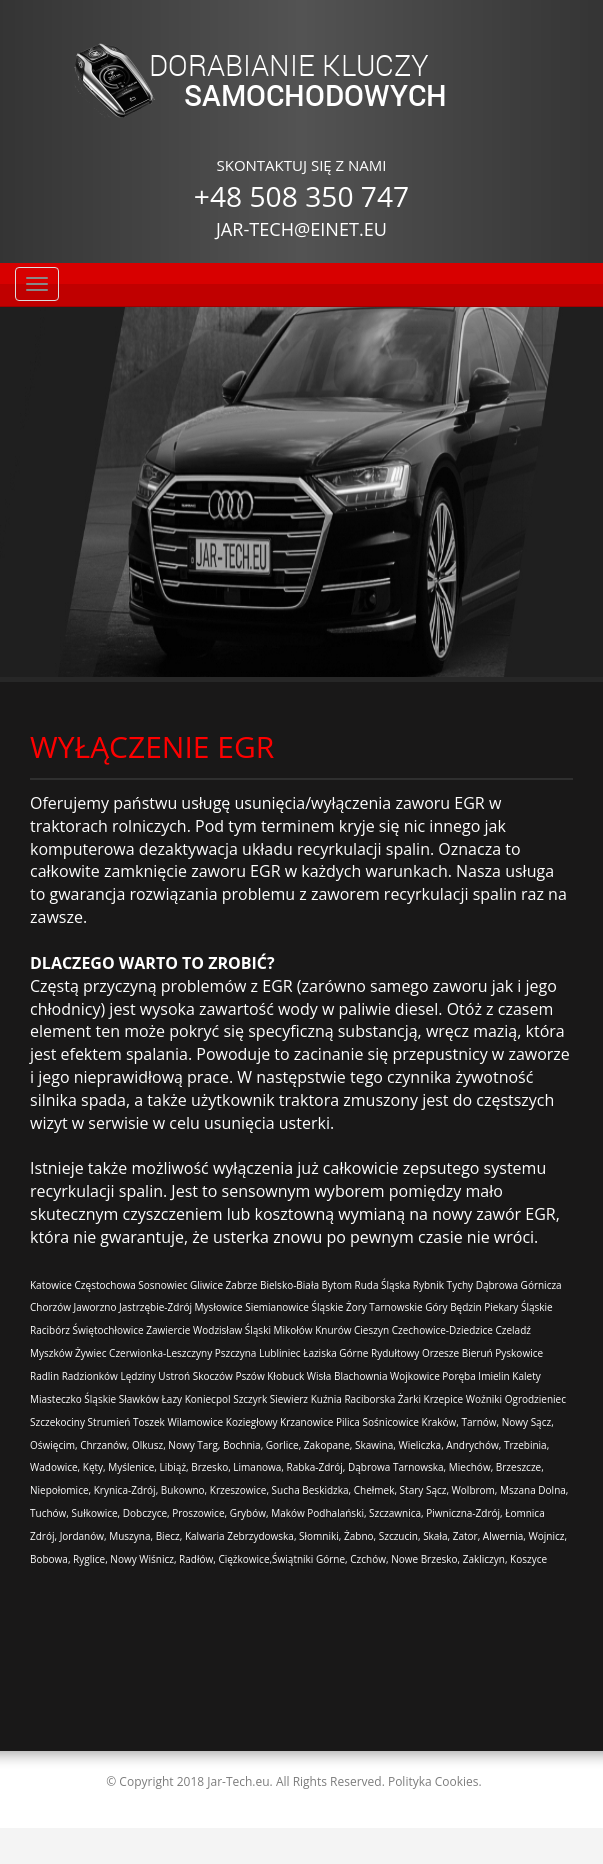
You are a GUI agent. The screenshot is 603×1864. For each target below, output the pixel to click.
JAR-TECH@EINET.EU (301, 229)
